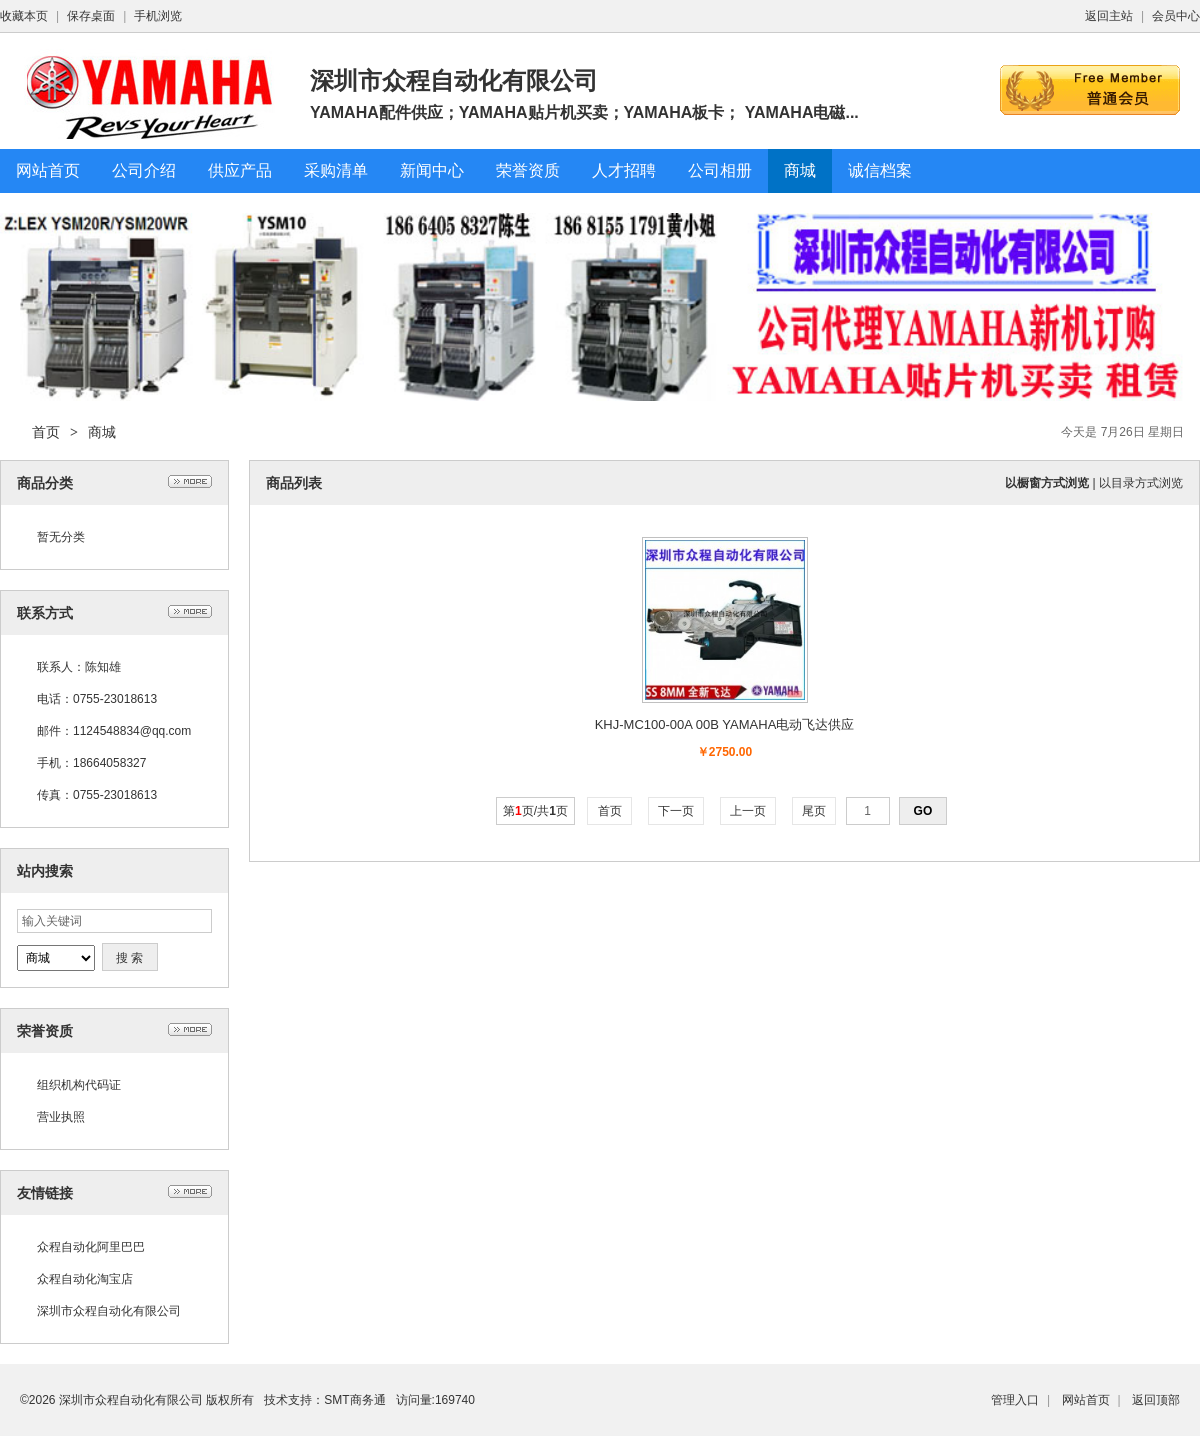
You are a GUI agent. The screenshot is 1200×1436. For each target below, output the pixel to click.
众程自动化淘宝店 (85, 1279)
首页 (46, 432)
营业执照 (61, 1117)
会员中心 (1176, 16)
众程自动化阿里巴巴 (91, 1247)
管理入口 (1015, 1400)
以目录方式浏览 (1141, 483)
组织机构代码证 (79, 1085)
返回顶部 (1156, 1400)
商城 (102, 432)
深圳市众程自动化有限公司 (109, 1311)
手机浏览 (158, 16)
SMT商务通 (354, 1400)
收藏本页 (24, 16)
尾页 (814, 811)
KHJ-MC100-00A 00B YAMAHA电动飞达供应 (725, 724)
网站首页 (1086, 1400)
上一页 (748, 811)
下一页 (676, 811)
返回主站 (1109, 16)
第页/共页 (535, 811)
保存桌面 (91, 16)
